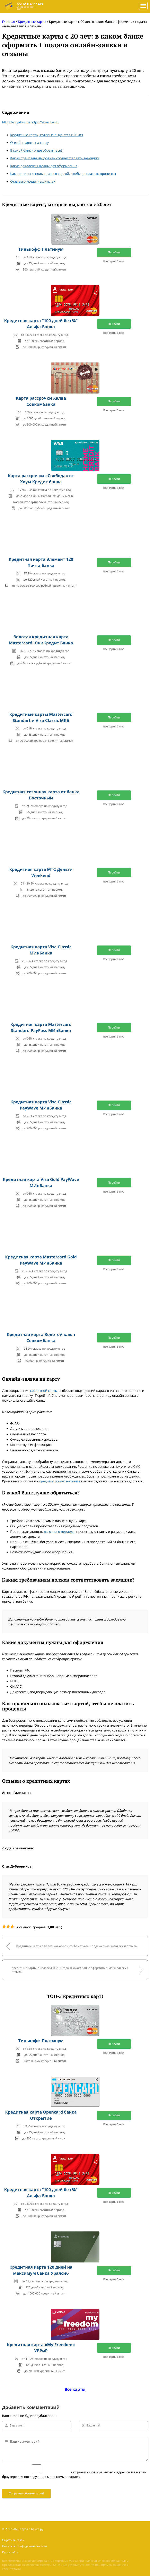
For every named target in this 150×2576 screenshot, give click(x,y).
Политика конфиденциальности (24, 2546)
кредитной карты (44, 1390)
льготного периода (59, 1531)
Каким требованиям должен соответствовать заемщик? (54, 158)
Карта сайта (10, 2552)
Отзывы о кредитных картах (32, 181)
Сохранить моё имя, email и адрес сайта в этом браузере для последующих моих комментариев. (74, 2474)
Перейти (114, 252)
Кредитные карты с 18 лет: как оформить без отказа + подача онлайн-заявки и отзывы (76, 1946)
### (142, 4)
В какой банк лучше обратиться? (36, 150)
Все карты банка (114, 261)
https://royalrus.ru (16, 122)
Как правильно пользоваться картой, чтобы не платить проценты (63, 173)
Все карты (75, 2389)
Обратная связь (13, 2540)
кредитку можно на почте (59, 1481)
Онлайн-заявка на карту (29, 142)
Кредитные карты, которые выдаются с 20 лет (46, 135)
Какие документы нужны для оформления (43, 166)
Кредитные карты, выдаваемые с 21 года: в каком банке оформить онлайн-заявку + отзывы (70, 1970)
